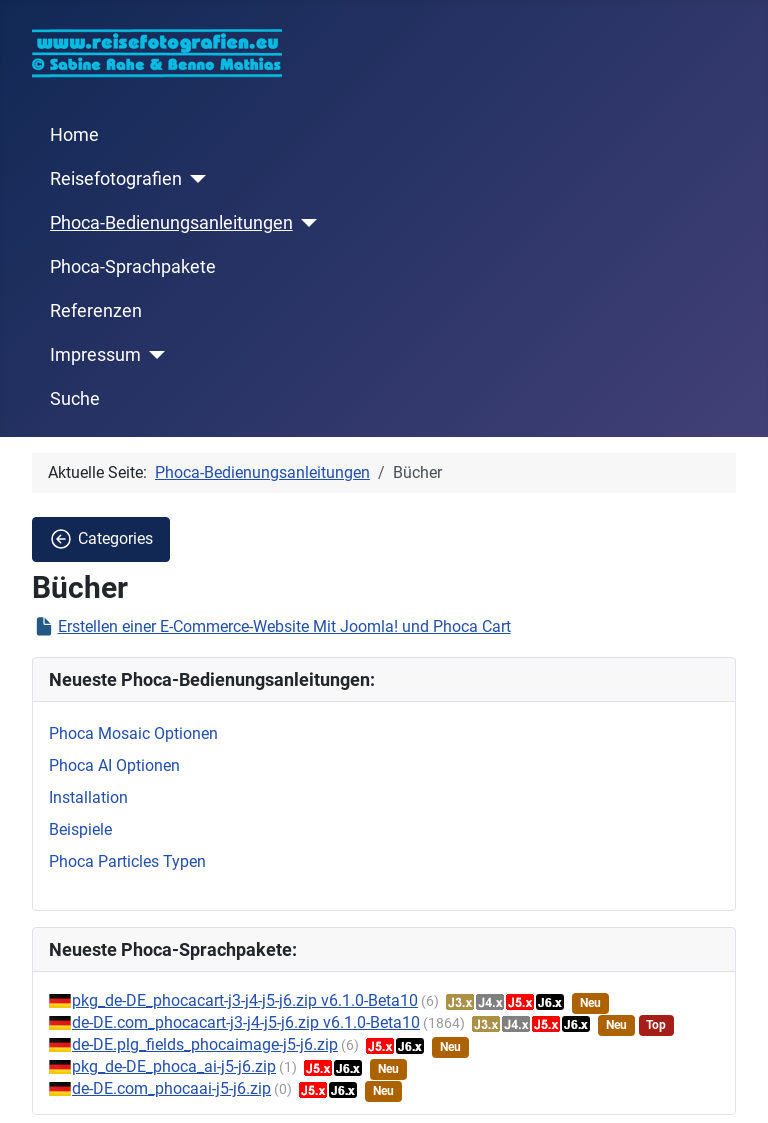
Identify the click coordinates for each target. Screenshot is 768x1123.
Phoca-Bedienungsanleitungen (171, 223)
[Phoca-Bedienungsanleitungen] (305, 223)
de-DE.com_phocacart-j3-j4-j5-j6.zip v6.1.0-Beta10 (246, 1022)
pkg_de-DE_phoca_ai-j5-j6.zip (174, 1066)
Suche (75, 399)
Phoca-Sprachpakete (133, 267)
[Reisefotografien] (194, 179)
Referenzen (96, 311)
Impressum (95, 355)
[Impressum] (153, 355)
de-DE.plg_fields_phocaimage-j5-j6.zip (205, 1044)
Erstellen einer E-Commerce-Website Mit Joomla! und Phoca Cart (284, 626)
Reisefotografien (116, 179)
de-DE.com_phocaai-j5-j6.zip (171, 1088)
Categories (101, 539)
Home (74, 135)
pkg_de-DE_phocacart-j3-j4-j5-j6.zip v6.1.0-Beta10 (245, 1000)
